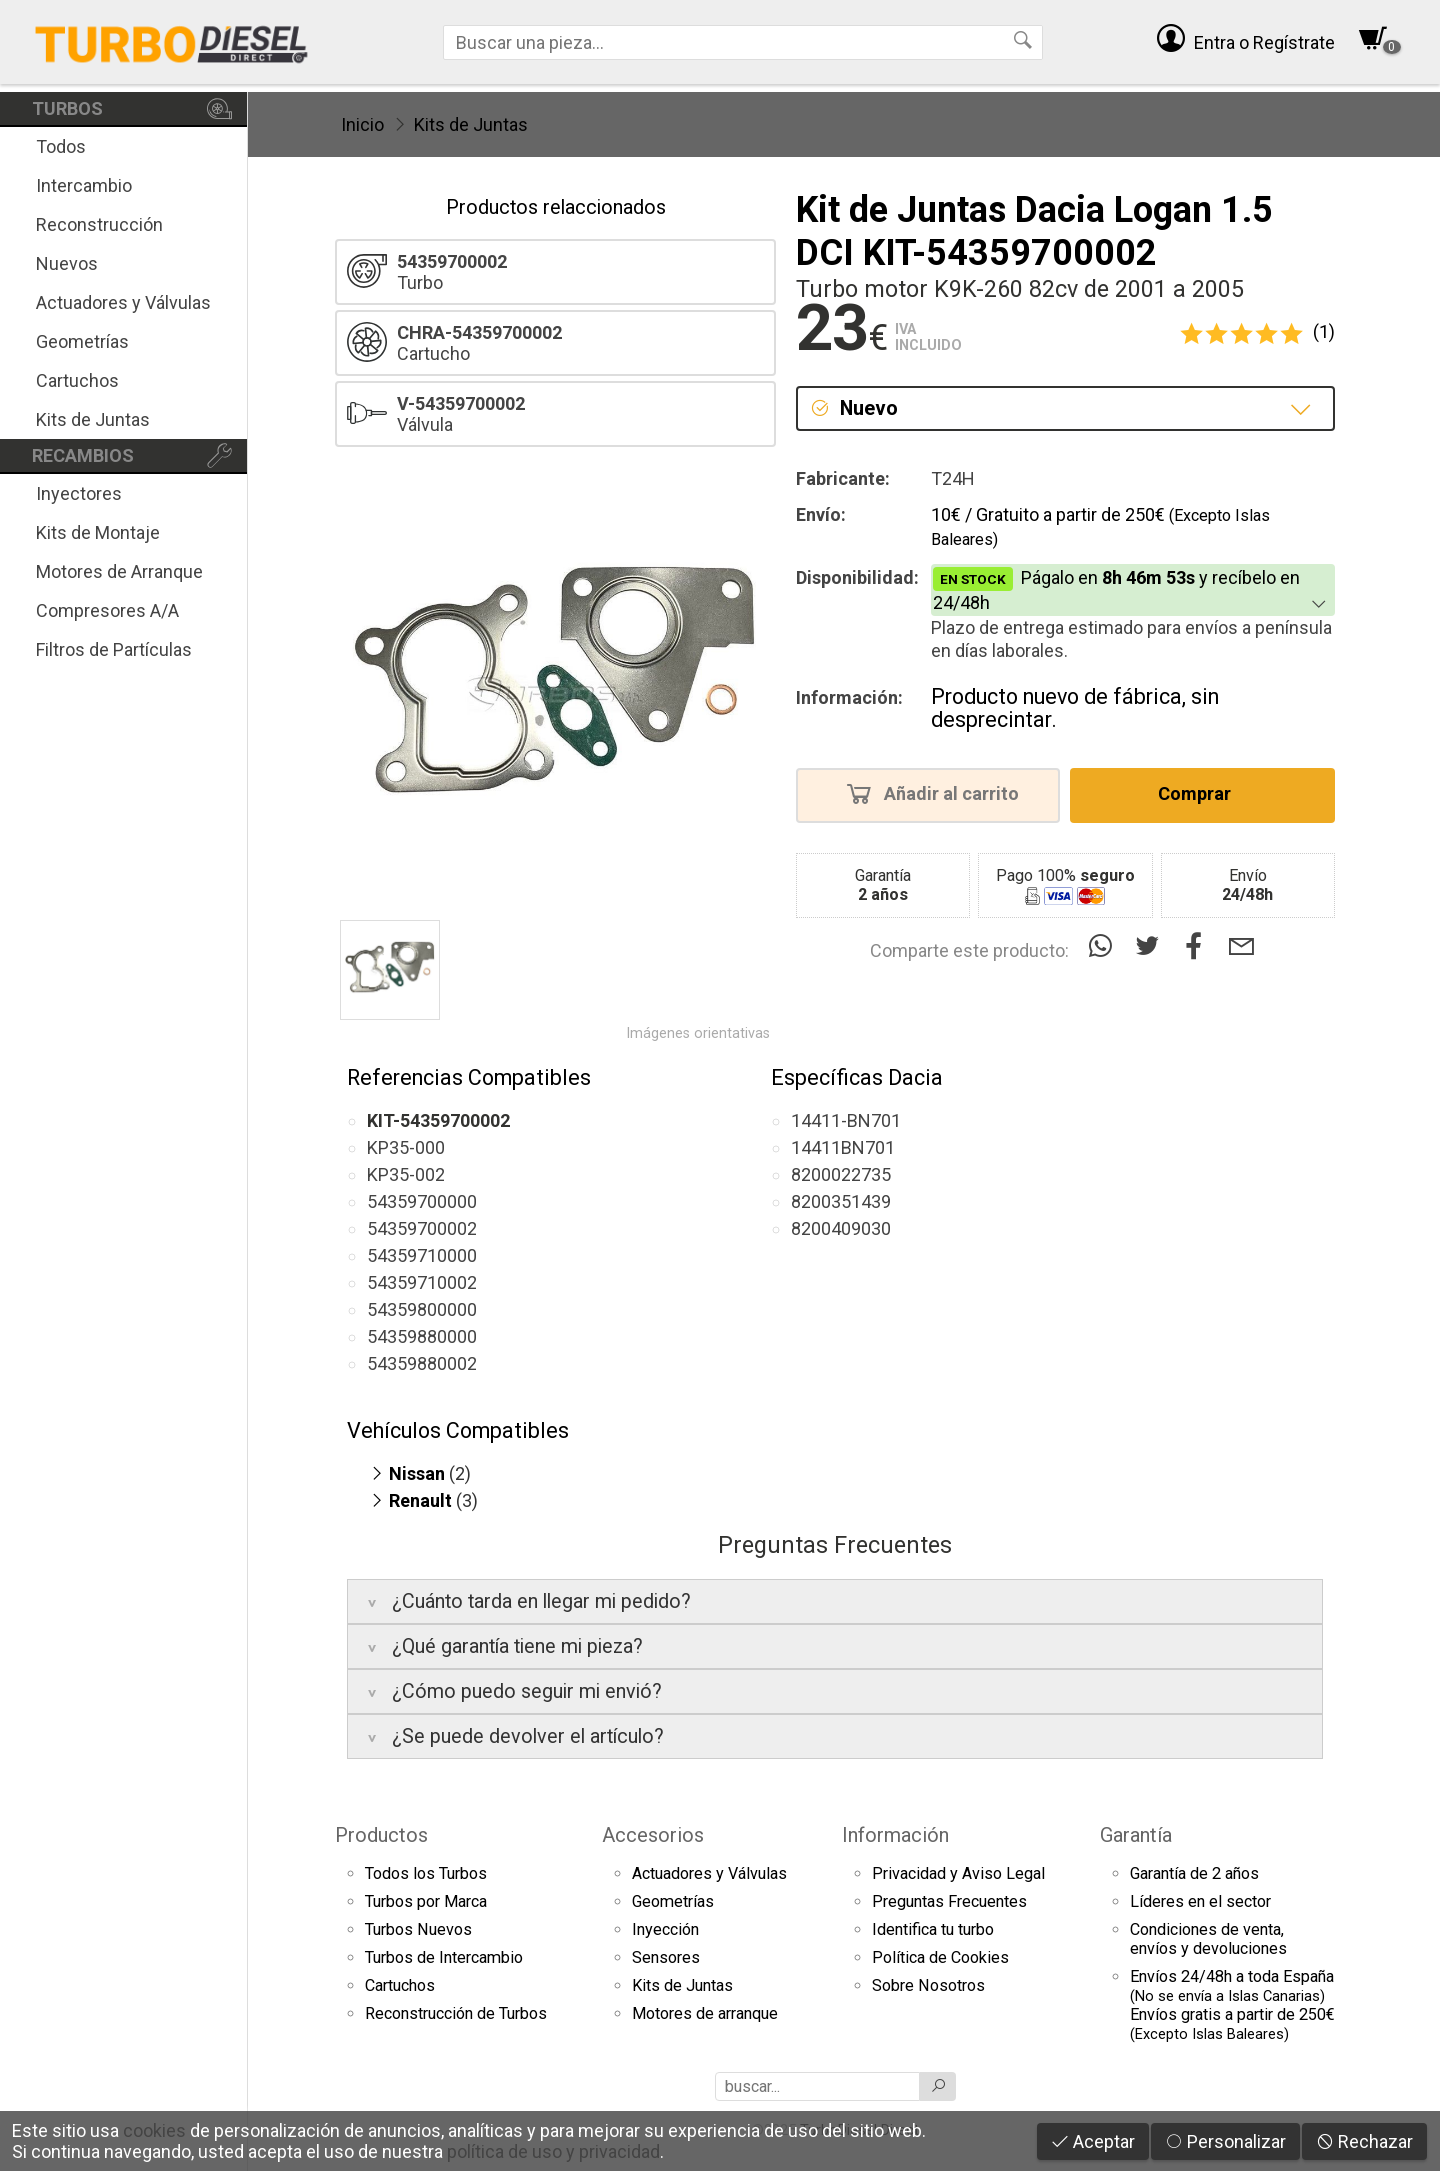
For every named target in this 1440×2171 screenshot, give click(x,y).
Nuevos (67, 263)
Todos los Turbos (426, 1873)
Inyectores (79, 493)
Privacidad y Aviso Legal (958, 1873)
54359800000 (422, 1309)
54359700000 (422, 1201)
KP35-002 (406, 1174)
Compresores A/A (107, 610)
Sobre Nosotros (928, 1985)
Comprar (1200, 793)
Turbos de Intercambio (444, 1957)
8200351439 (841, 1201)
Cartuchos (77, 380)
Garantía (1136, 1835)
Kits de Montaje (98, 532)
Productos (381, 1835)
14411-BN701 (846, 1120)
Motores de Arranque (119, 571)
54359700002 (422, 1228)
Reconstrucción (99, 224)
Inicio (362, 124)
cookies (154, 2130)
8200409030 (841, 1228)
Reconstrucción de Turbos (456, 2013)
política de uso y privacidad (553, 2151)
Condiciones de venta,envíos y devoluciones (1208, 1939)
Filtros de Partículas (114, 649)
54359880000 (422, 1336)
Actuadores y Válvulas (123, 302)
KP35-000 (406, 1147)
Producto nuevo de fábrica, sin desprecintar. (1075, 708)
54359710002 (422, 1282)
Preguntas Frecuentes (949, 1901)
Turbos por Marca (426, 1901)
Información (895, 1835)
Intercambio (84, 185)
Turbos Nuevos (418, 1929)
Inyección (665, 1929)
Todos (61, 146)
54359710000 (422, 1255)
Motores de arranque (705, 2013)
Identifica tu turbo (933, 1929)
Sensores (666, 1957)
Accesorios (653, 1835)
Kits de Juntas (93, 419)
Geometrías (82, 341)
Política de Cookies (940, 1957)
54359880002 (422, 1363)
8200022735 (841, 1174)
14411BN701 (843, 1147)
